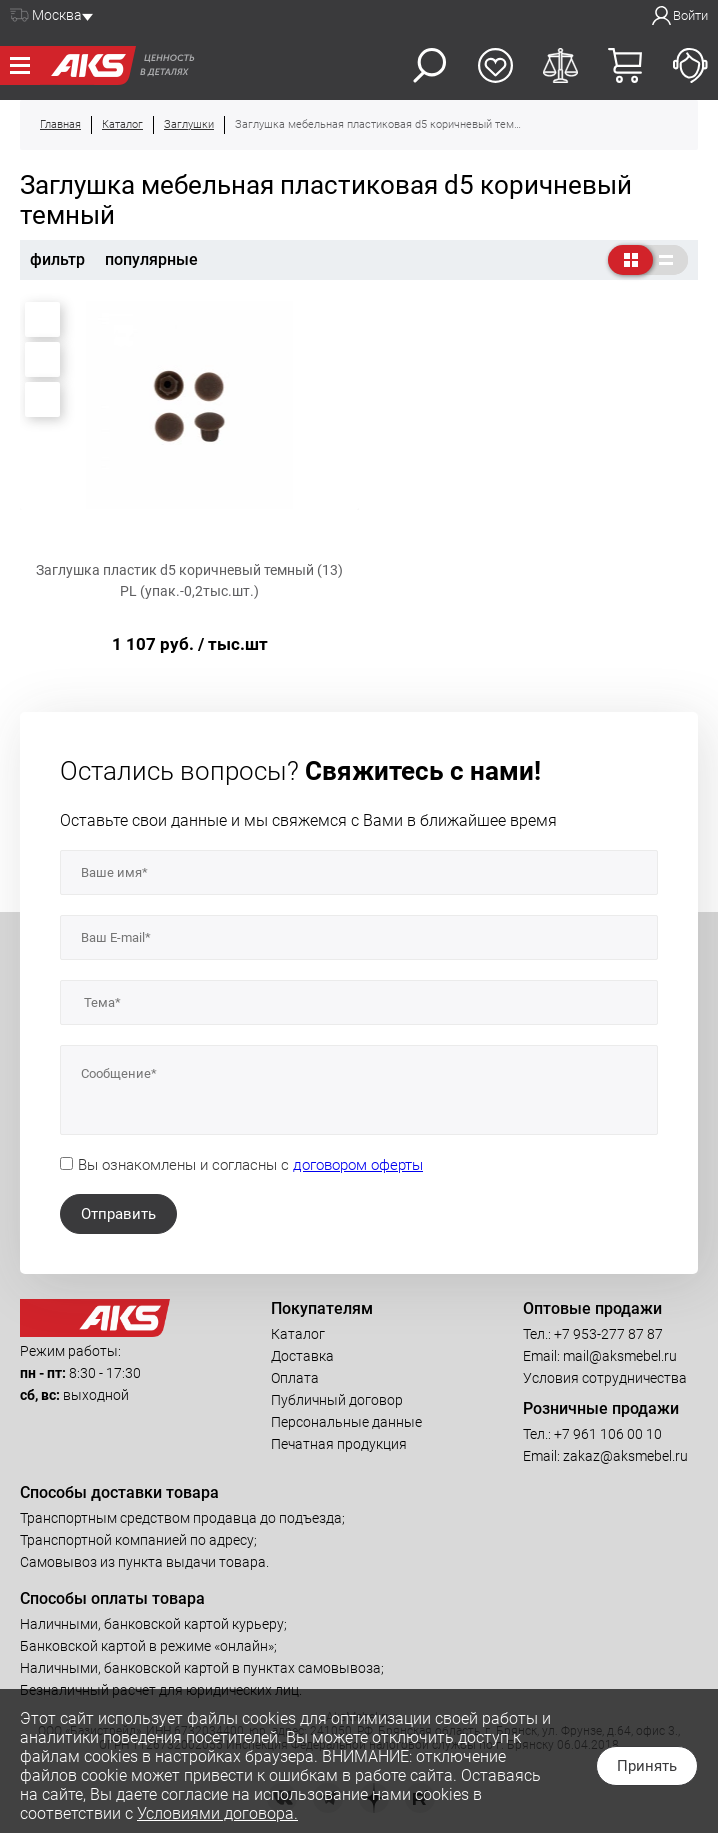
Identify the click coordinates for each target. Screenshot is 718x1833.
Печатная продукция (339, 1444)
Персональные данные (346, 1422)
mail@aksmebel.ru (620, 1356)
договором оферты (358, 1165)
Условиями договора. (217, 1813)
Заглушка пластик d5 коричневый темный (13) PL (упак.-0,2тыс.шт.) (189, 580)
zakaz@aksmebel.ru (625, 1456)
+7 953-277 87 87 (608, 1334)
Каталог (298, 1334)
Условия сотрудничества (605, 1378)
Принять (647, 1766)
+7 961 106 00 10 (608, 1434)
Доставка (302, 1356)
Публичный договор (337, 1400)
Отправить (118, 1214)
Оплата (295, 1378)
